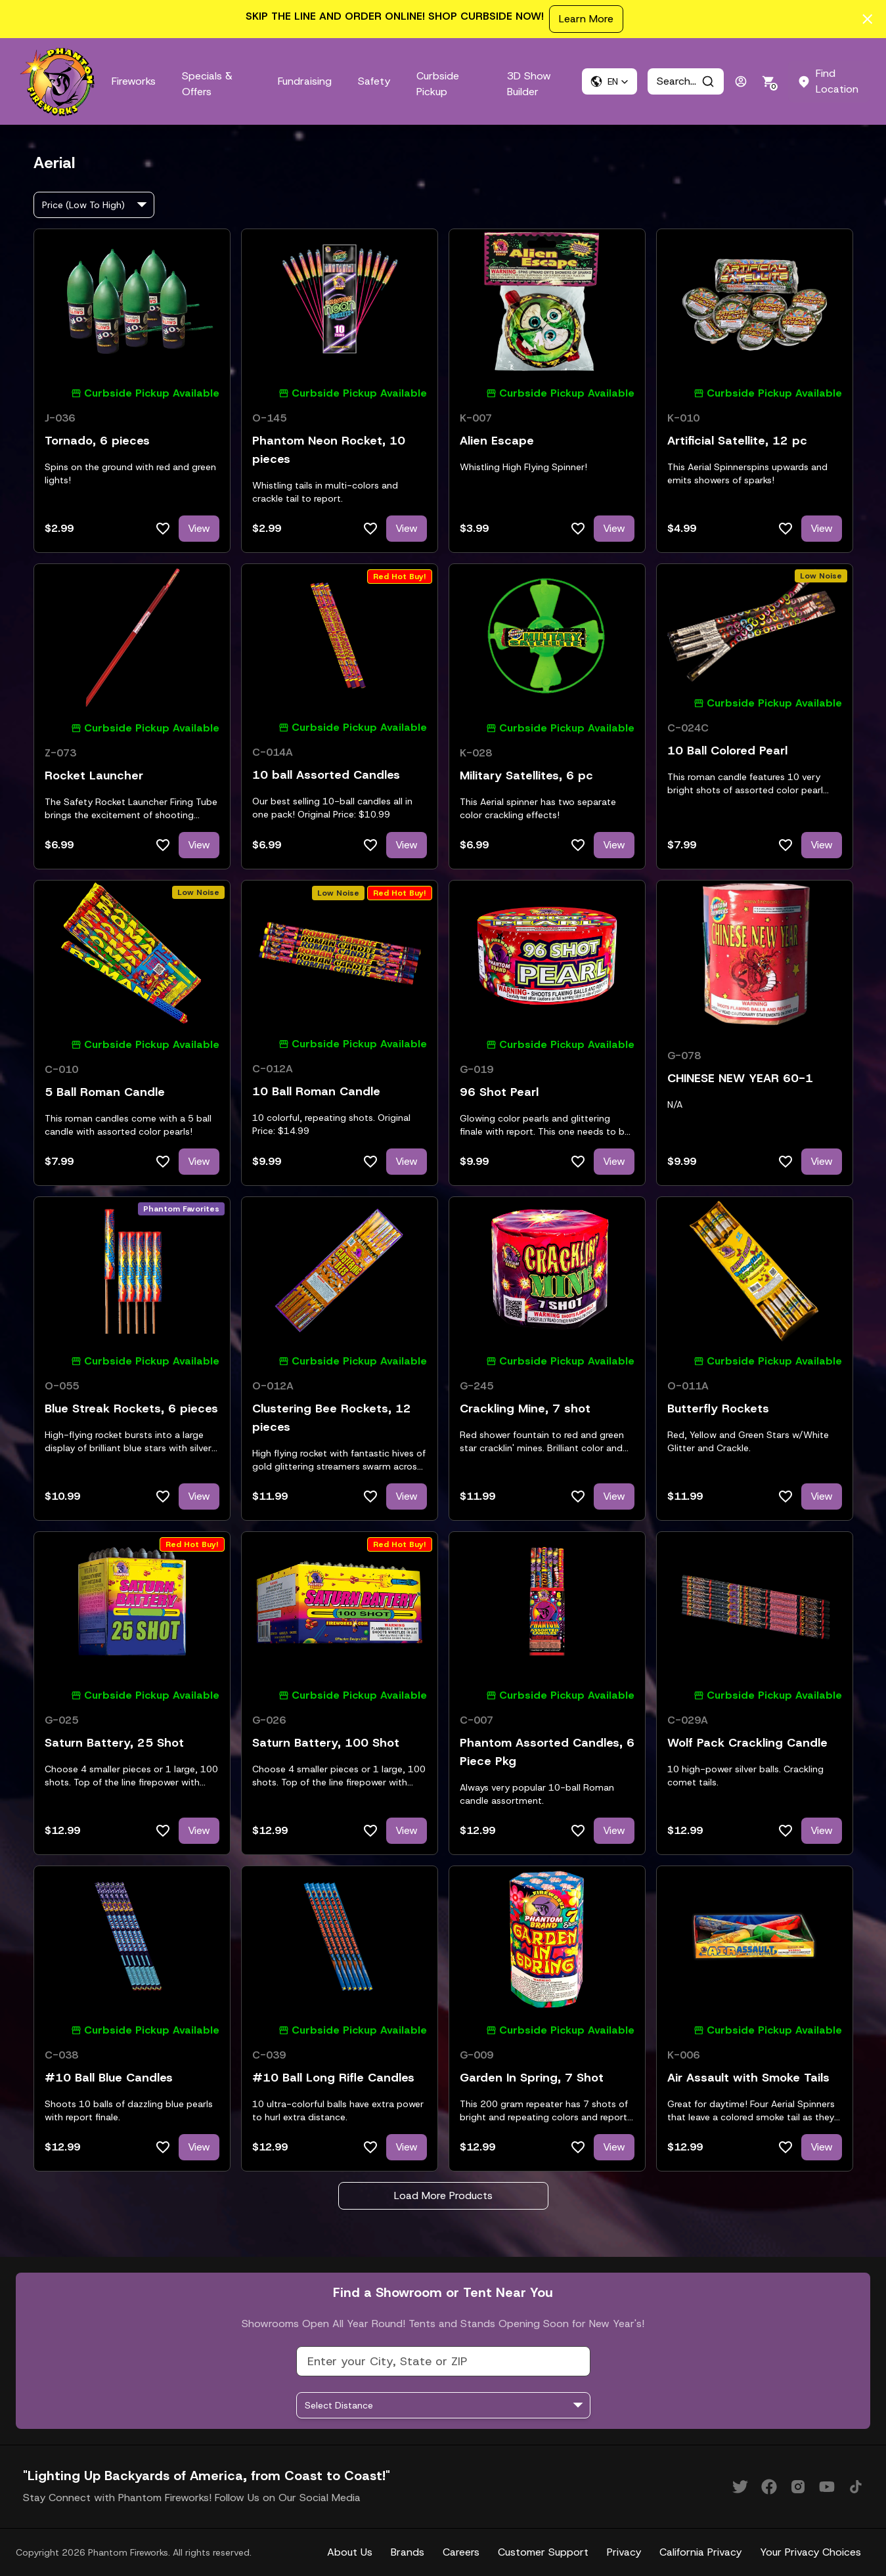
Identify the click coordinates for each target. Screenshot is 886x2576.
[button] (609, 81)
